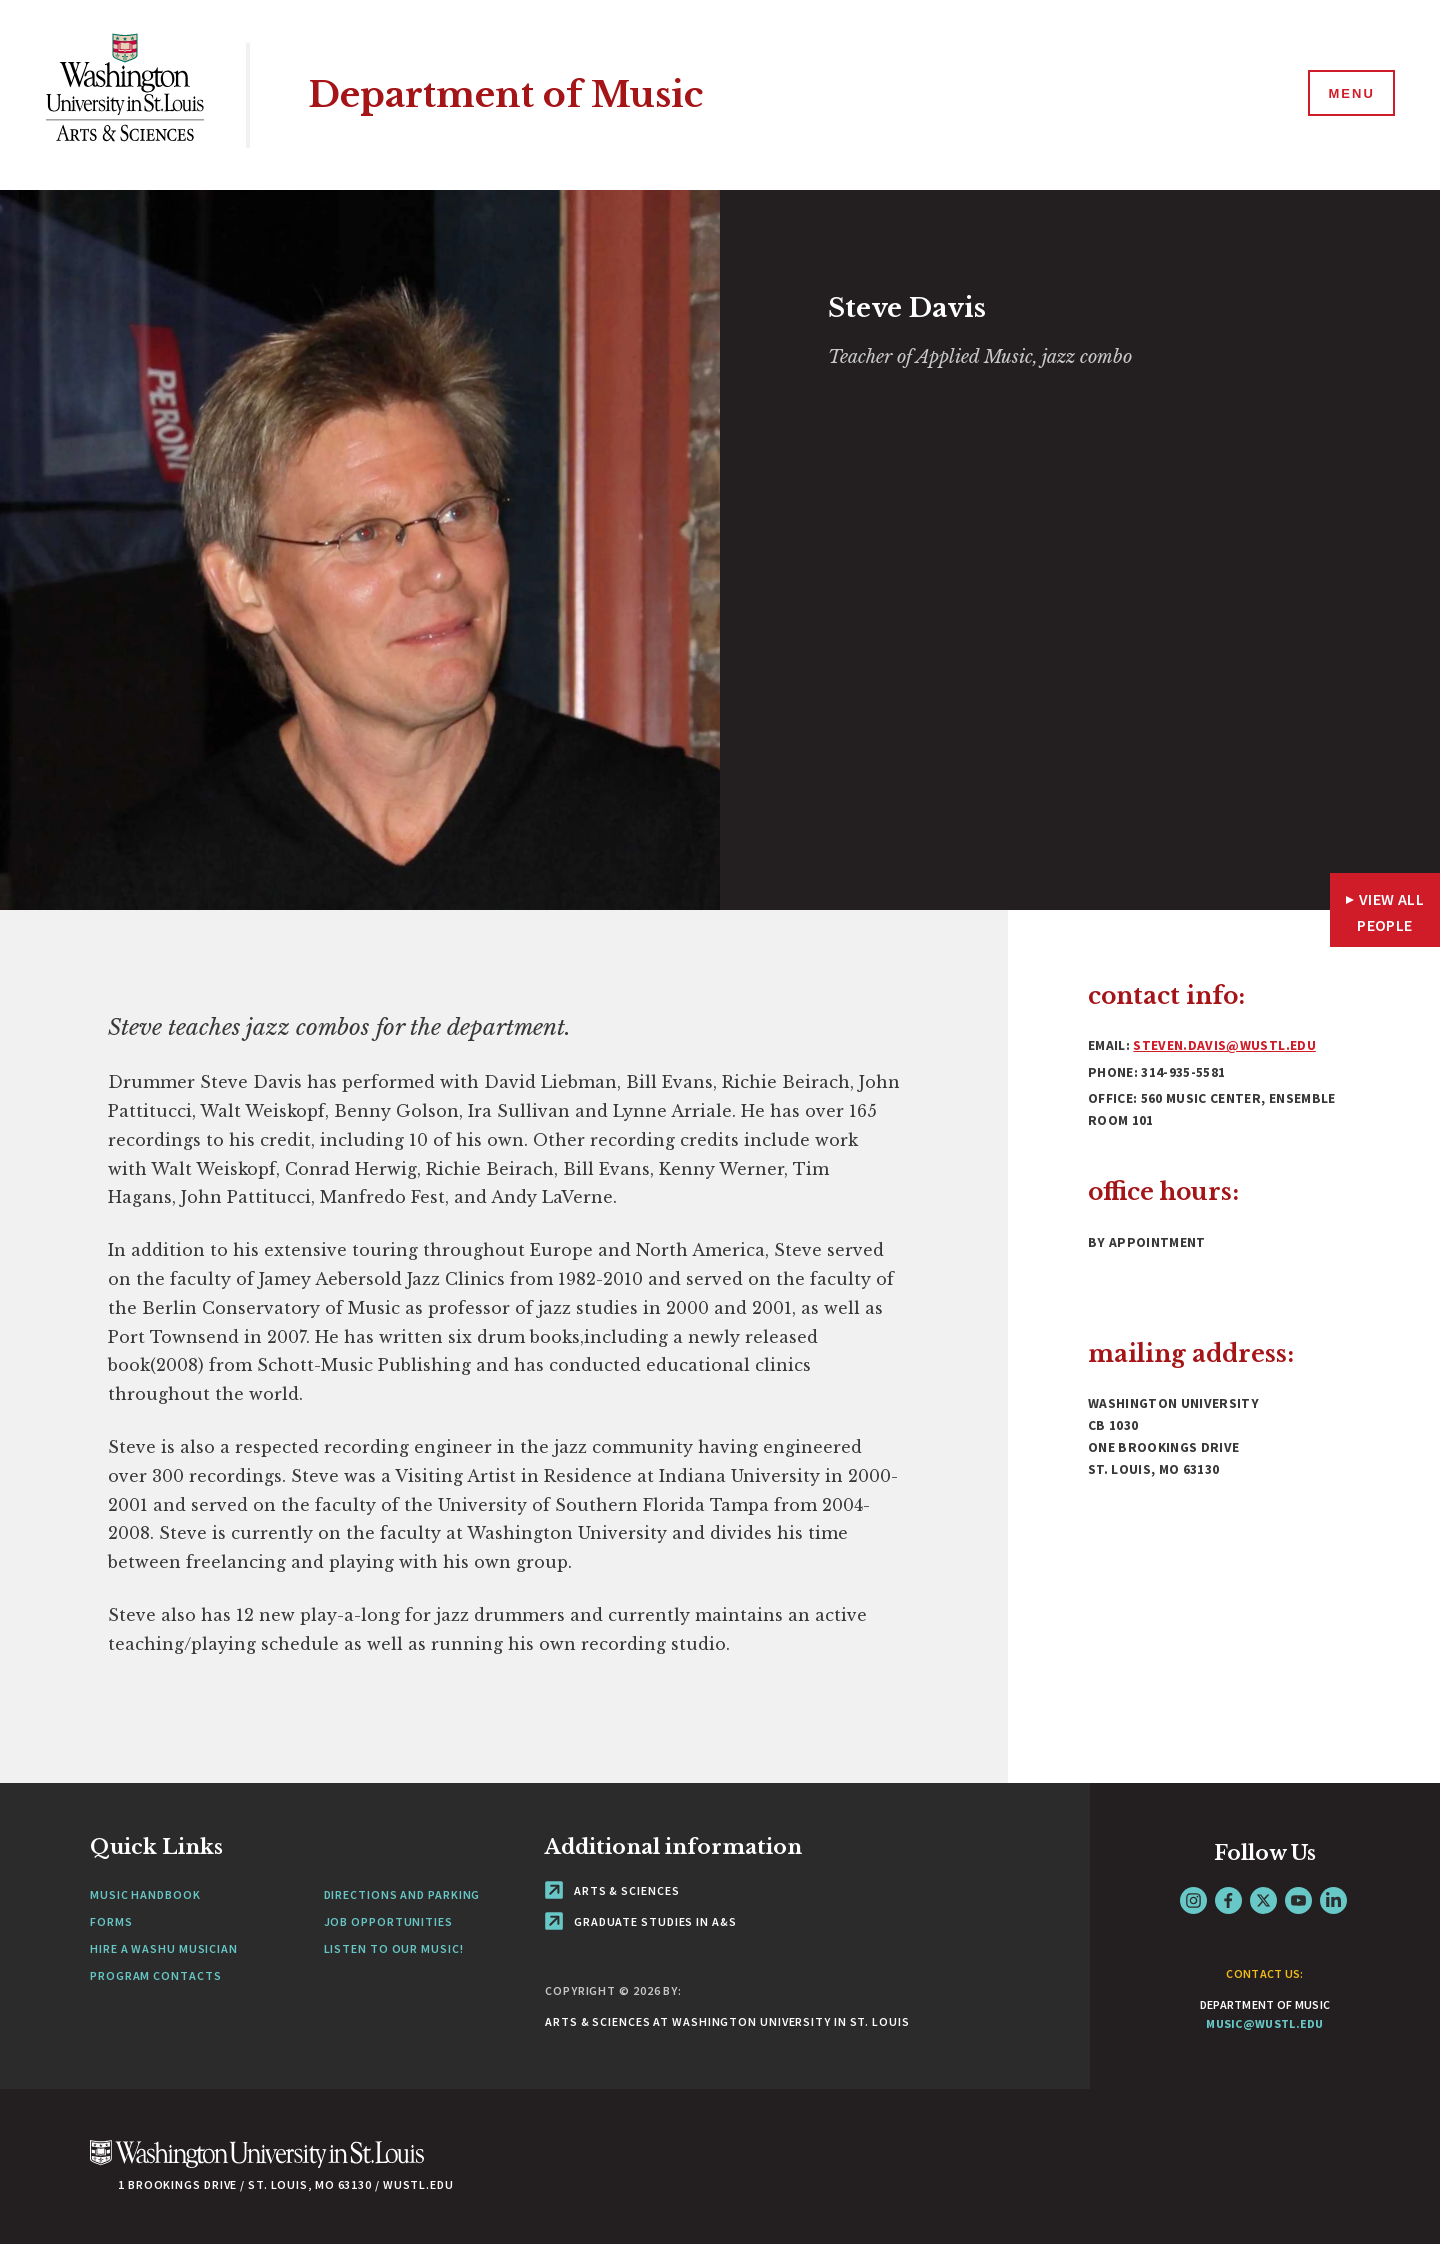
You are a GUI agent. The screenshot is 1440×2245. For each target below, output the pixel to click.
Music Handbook (145, 1894)
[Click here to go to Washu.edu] (257, 2164)
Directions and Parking (402, 1894)
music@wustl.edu (1265, 2023)
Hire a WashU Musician (164, 1948)
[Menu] (1350, 94)
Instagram (1193, 1900)
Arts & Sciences (612, 1890)
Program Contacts (155, 1975)
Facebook (1228, 1900)
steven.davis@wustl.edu (1224, 1045)
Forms (111, 1921)
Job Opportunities (388, 1921)
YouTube (1298, 1900)
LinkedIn (1333, 1900)
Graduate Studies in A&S (641, 1921)
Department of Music (505, 94)
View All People (1390, 912)
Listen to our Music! (394, 1948)
